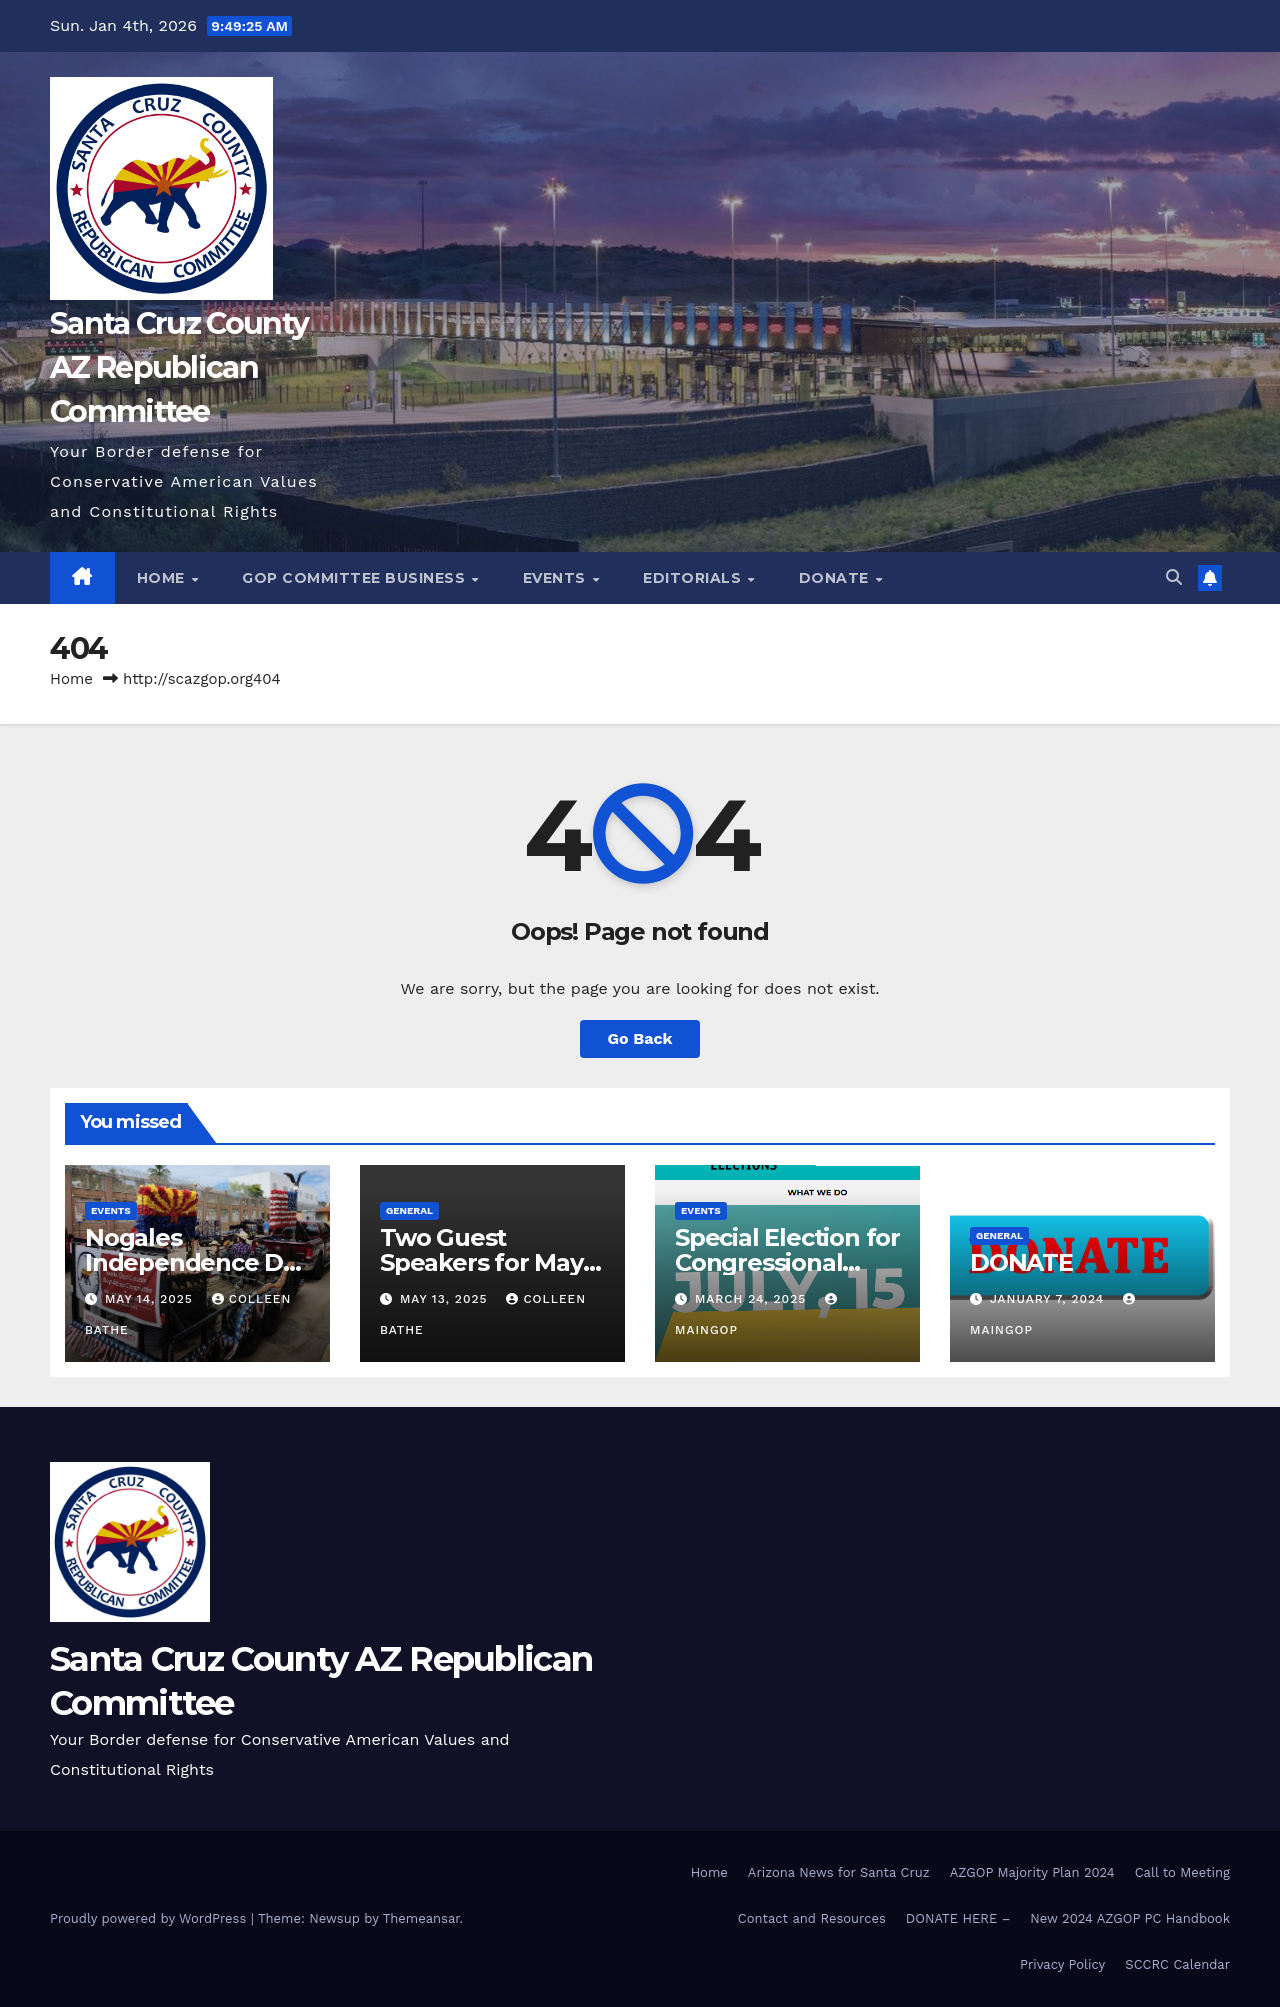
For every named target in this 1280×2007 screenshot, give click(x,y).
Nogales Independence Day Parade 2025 (197, 1262)
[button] (1174, 577)
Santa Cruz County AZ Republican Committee (179, 367)
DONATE (1021, 1262)
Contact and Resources (812, 1918)
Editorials (694, 578)
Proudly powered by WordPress (150, 1918)
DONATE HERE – (958, 1918)
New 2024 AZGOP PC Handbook (1130, 1918)
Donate (836, 578)
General (409, 1210)
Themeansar (421, 1918)
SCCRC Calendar (1177, 1964)
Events (557, 578)
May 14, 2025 (151, 1299)
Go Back (640, 1038)
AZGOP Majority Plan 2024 (1032, 1872)
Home (163, 578)
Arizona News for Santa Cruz (839, 1872)
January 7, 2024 (1049, 1299)
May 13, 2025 (446, 1299)
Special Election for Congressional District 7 (787, 1262)
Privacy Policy (1062, 1964)
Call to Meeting (1182, 1872)
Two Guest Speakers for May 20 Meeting (481, 1262)
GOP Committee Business (356, 578)
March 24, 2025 (753, 1299)
